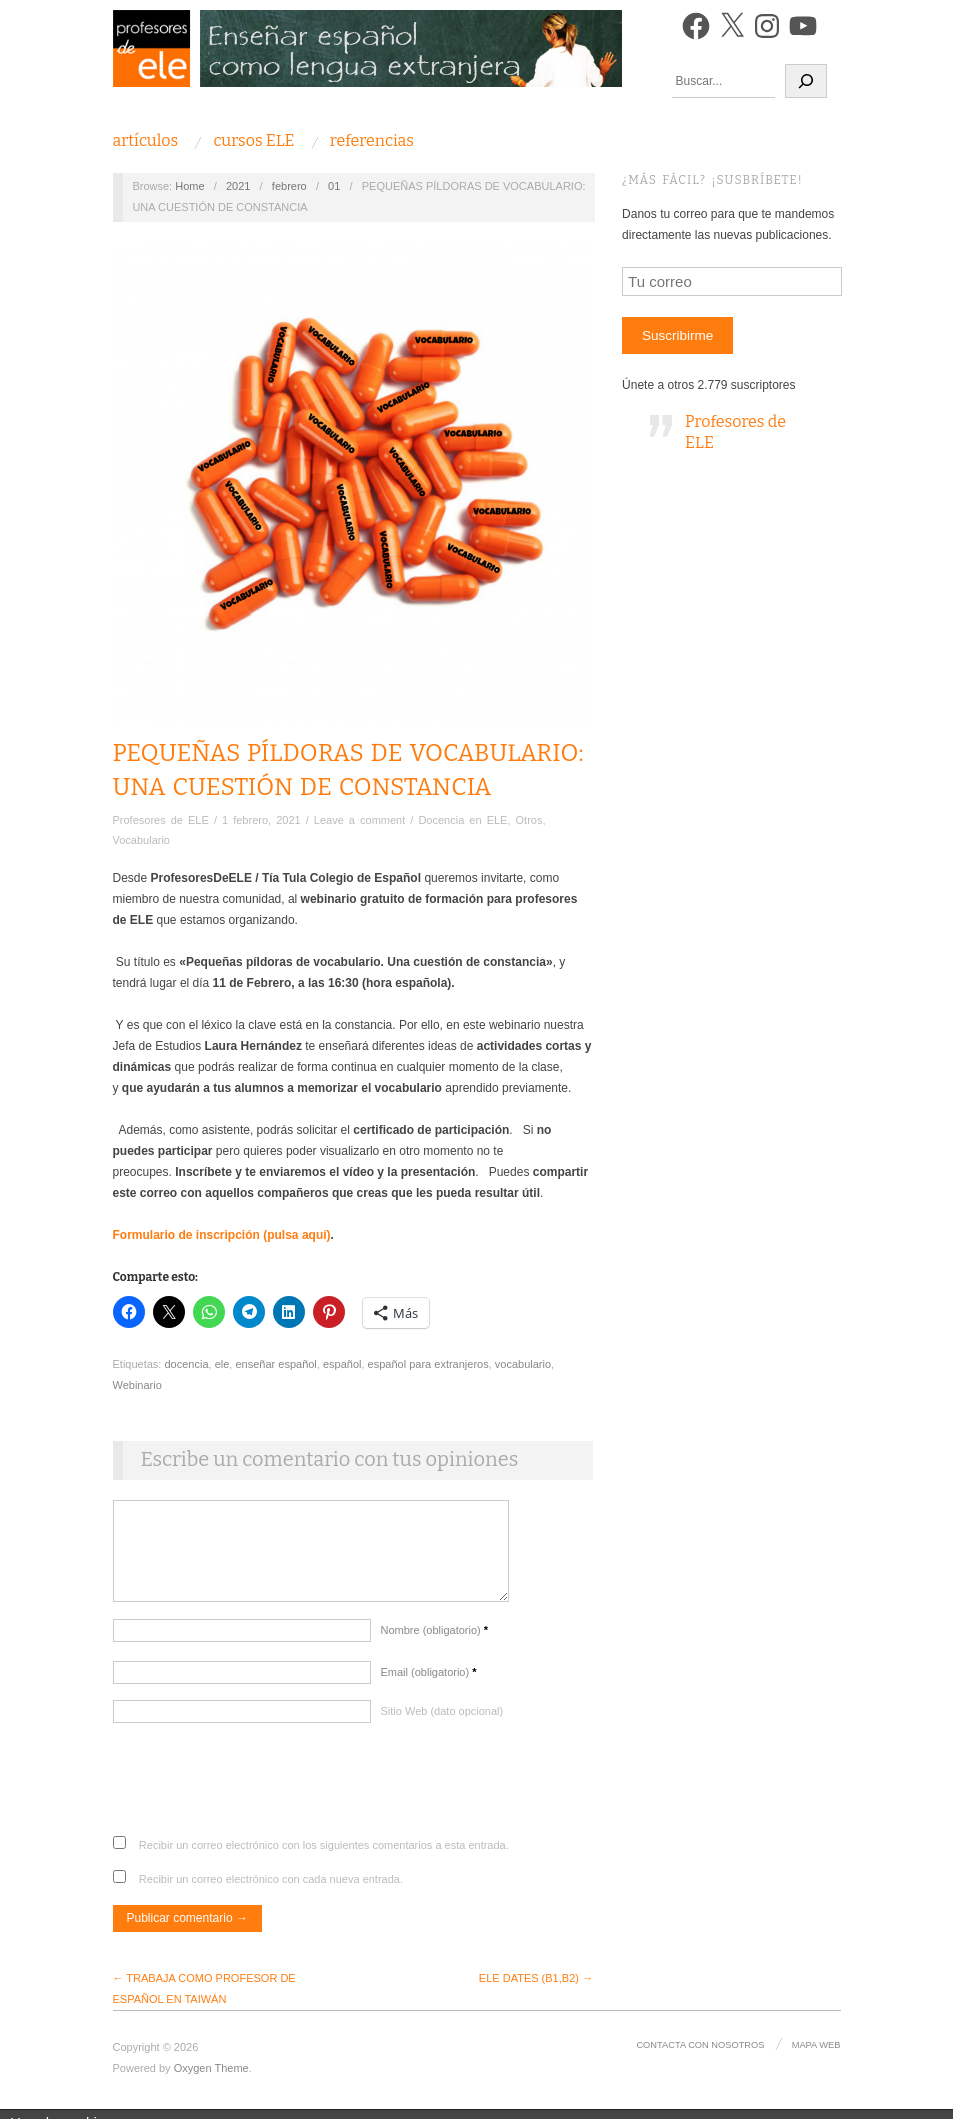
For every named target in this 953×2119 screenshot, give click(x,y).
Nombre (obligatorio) (435, 1640)
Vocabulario (142, 840)
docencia (186, 1364)
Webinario (137, 1385)
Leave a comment (359, 820)
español (342, 1364)
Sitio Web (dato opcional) (442, 1721)
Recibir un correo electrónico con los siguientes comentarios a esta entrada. (324, 1855)
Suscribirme (677, 335)
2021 (238, 186)
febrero (289, 186)
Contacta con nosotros (702, 2055)
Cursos (253, 141)
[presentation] (265, 1797)
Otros (529, 820)
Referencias (372, 141)
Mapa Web (816, 2055)
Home (189, 186)
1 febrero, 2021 (261, 820)
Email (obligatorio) (429, 1682)
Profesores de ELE (161, 820)
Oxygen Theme (211, 2078)
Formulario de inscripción (188, 1235)
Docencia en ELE (462, 820)
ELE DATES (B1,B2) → (536, 1988)
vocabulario (523, 1364)
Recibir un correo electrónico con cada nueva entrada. (271, 1889)
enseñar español (275, 1364)
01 (334, 186)
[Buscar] (806, 81)
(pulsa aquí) (296, 1235)
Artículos (146, 141)
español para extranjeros (428, 1364)
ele (222, 1364)
